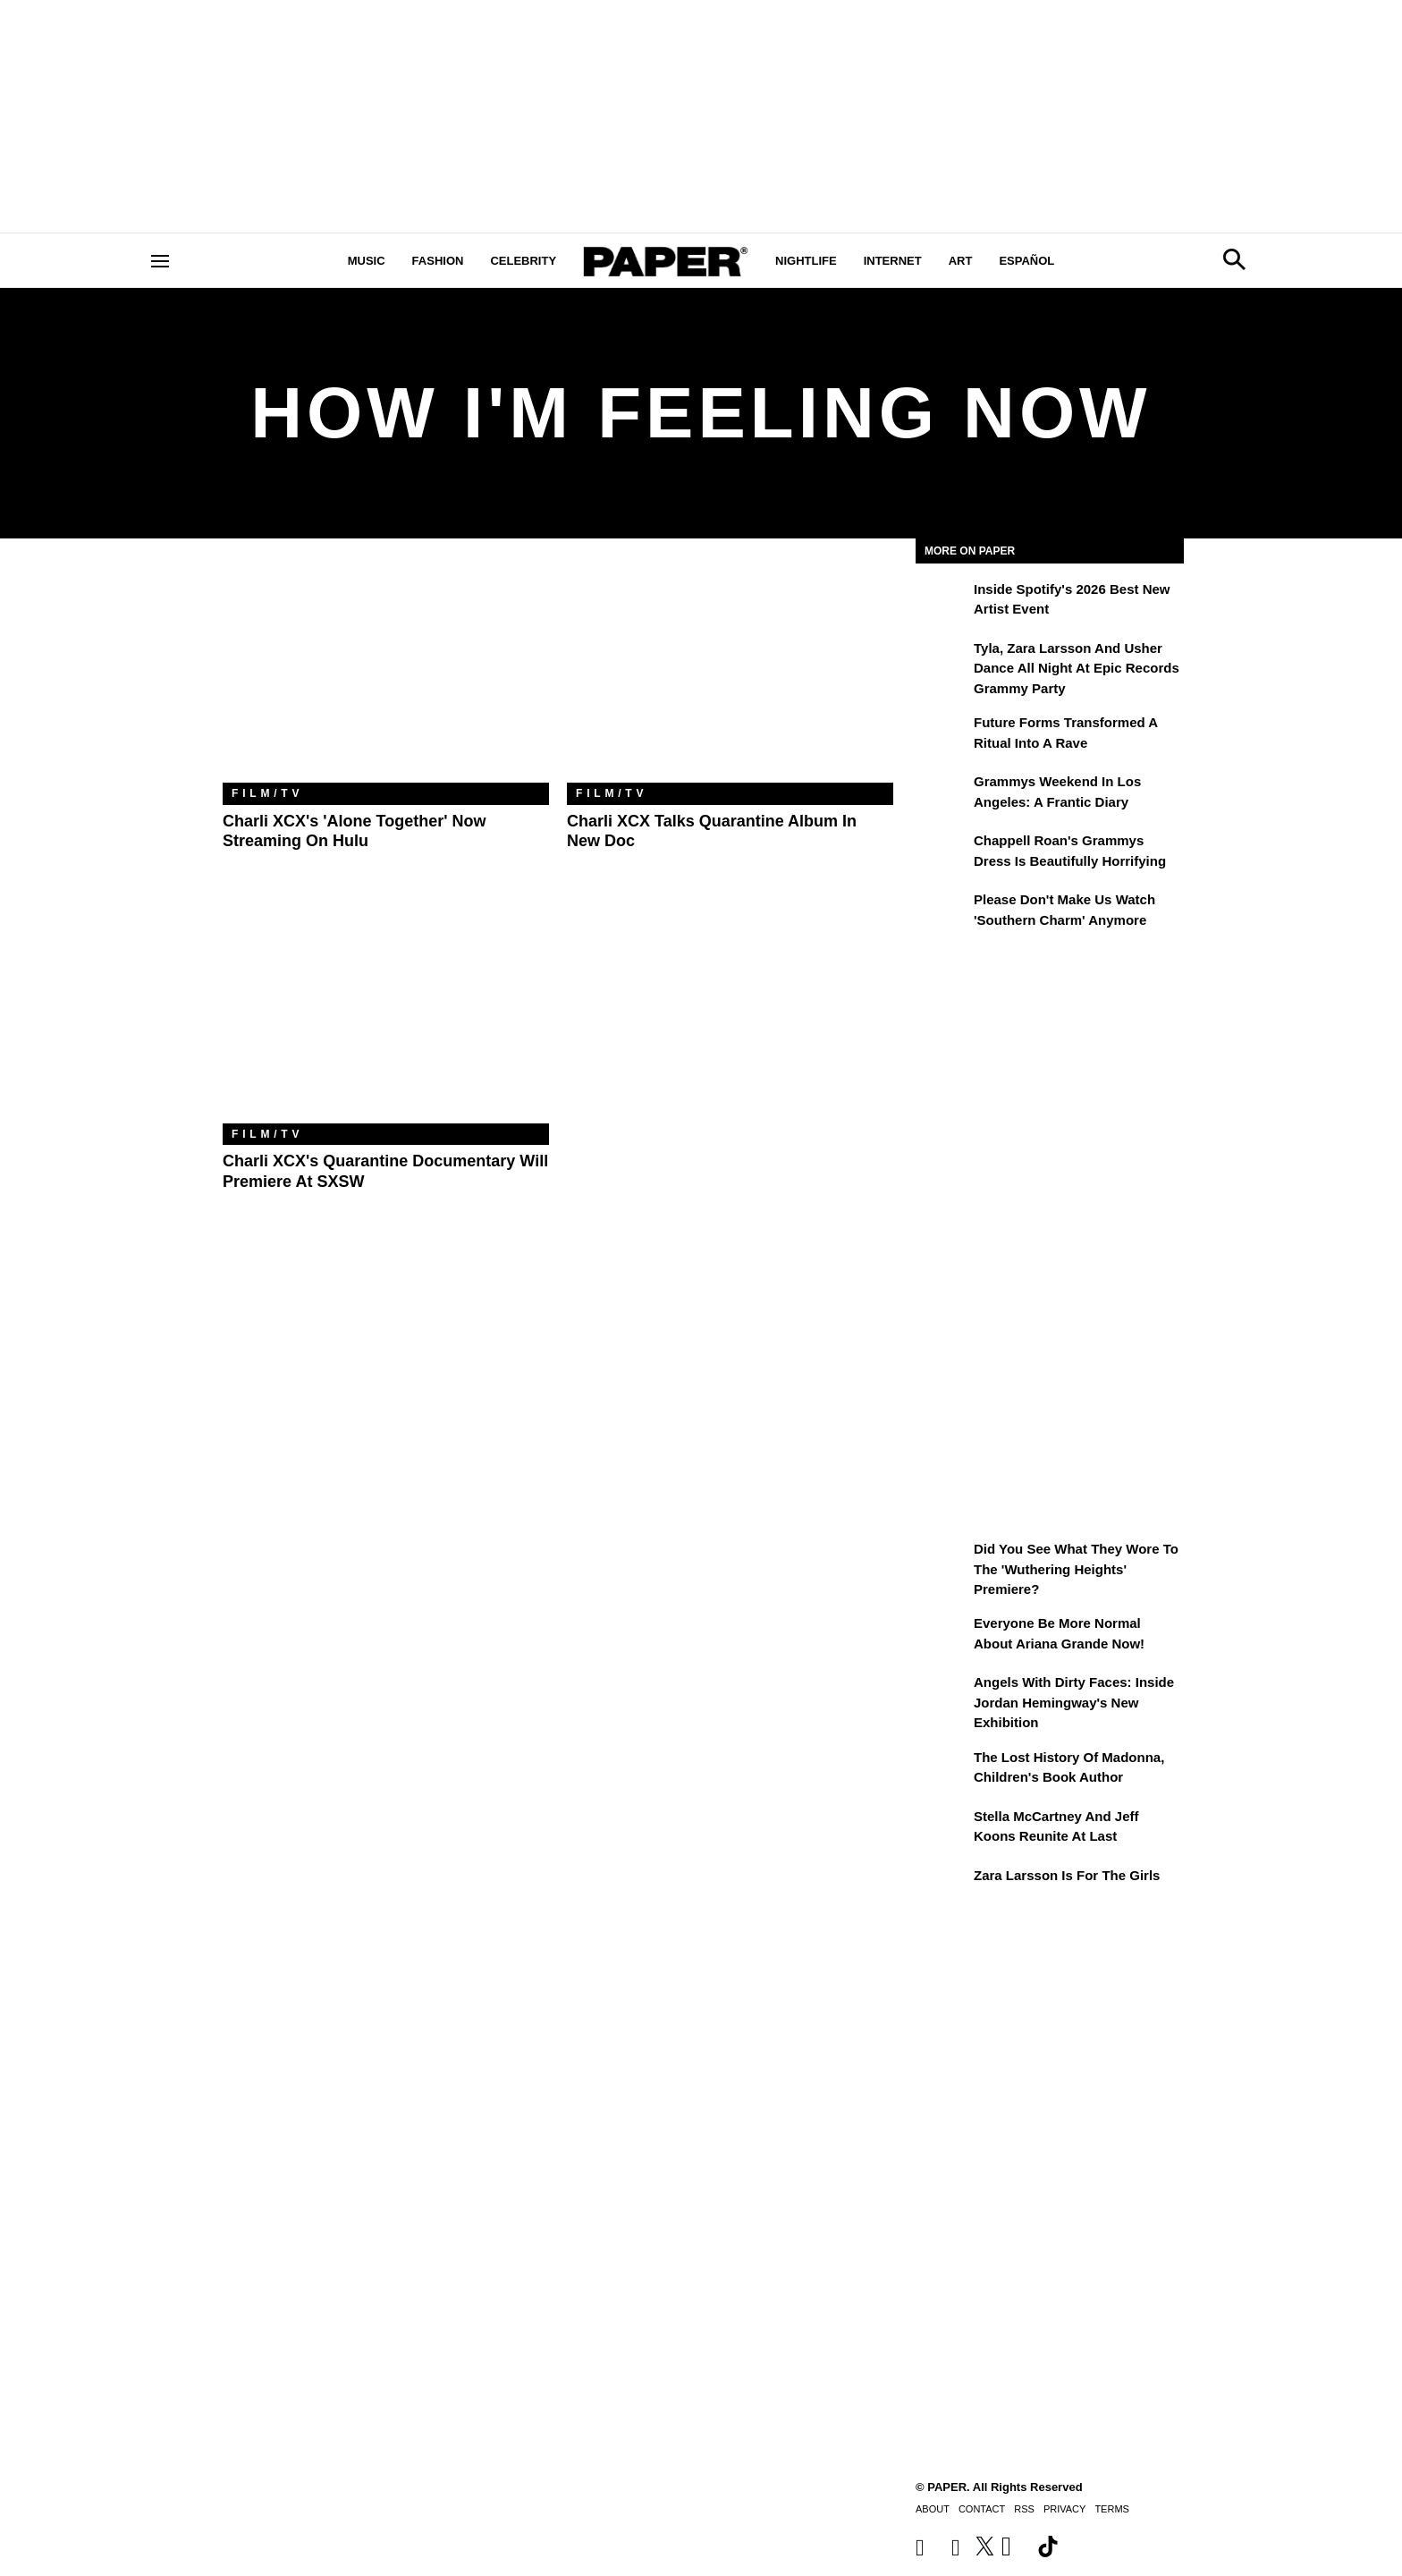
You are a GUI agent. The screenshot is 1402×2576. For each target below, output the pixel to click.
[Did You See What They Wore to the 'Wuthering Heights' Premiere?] (942, 1561)
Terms (1111, 2509)
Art (961, 260)
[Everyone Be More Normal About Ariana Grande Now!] (942, 1636)
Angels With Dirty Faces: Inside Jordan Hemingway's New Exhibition (1074, 1702)
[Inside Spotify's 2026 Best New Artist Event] (942, 602)
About (933, 2509)
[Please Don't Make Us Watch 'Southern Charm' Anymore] (942, 912)
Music (366, 260)
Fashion (438, 260)
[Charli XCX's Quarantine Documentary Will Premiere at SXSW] (386, 1014)
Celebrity (523, 260)
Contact (982, 2509)
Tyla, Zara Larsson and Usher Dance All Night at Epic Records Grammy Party (1076, 668)
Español (1026, 260)
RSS (1024, 2509)
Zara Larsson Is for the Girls (1067, 1875)
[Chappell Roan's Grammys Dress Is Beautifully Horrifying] (942, 853)
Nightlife (806, 260)
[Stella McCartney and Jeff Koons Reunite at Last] (942, 1829)
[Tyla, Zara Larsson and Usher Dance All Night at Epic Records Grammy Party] (942, 661)
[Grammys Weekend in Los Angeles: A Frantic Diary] (942, 794)
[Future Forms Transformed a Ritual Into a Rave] (942, 735)
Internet (893, 260)
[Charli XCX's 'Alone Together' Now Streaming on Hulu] (386, 674)
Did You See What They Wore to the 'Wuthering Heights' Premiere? (1076, 1569)
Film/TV (267, 793)
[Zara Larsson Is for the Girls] (942, 1888)
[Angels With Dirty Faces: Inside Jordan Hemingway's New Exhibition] (942, 1695)
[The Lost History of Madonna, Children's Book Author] (942, 1770)
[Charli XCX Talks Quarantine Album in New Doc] (730, 674)
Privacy (1064, 2509)
